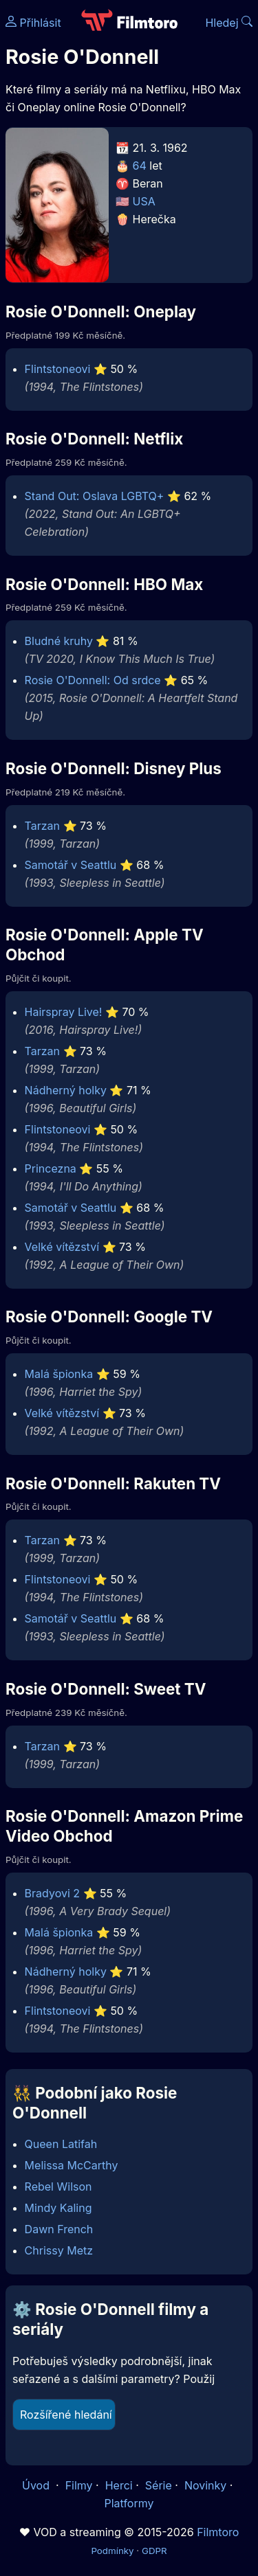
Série (158, 2485)
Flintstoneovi (58, 369)
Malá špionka (59, 1374)
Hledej (228, 23)
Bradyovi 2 (52, 1893)
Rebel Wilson (58, 2186)
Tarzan (42, 826)
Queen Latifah (61, 2144)
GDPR (154, 2550)
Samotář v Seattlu (71, 865)
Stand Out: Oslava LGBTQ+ (94, 496)
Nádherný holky (66, 1090)
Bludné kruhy (59, 641)
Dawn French (59, 2229)
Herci (119, 2485)
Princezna (50, 1168)
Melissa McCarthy (71, 2165)
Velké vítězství (62, 1247)
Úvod (37, 2485)
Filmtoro (218, 2532)
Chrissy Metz (59, 2250)
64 (140, 165)
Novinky (205, 2485)
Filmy (79, 2485)
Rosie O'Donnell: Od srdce (93, 680)
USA (144, 201)
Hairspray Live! (64, 1012)
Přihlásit (33, 23)
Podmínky (112, 2550)
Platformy (128, 2503)
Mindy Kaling (58, 2208)
